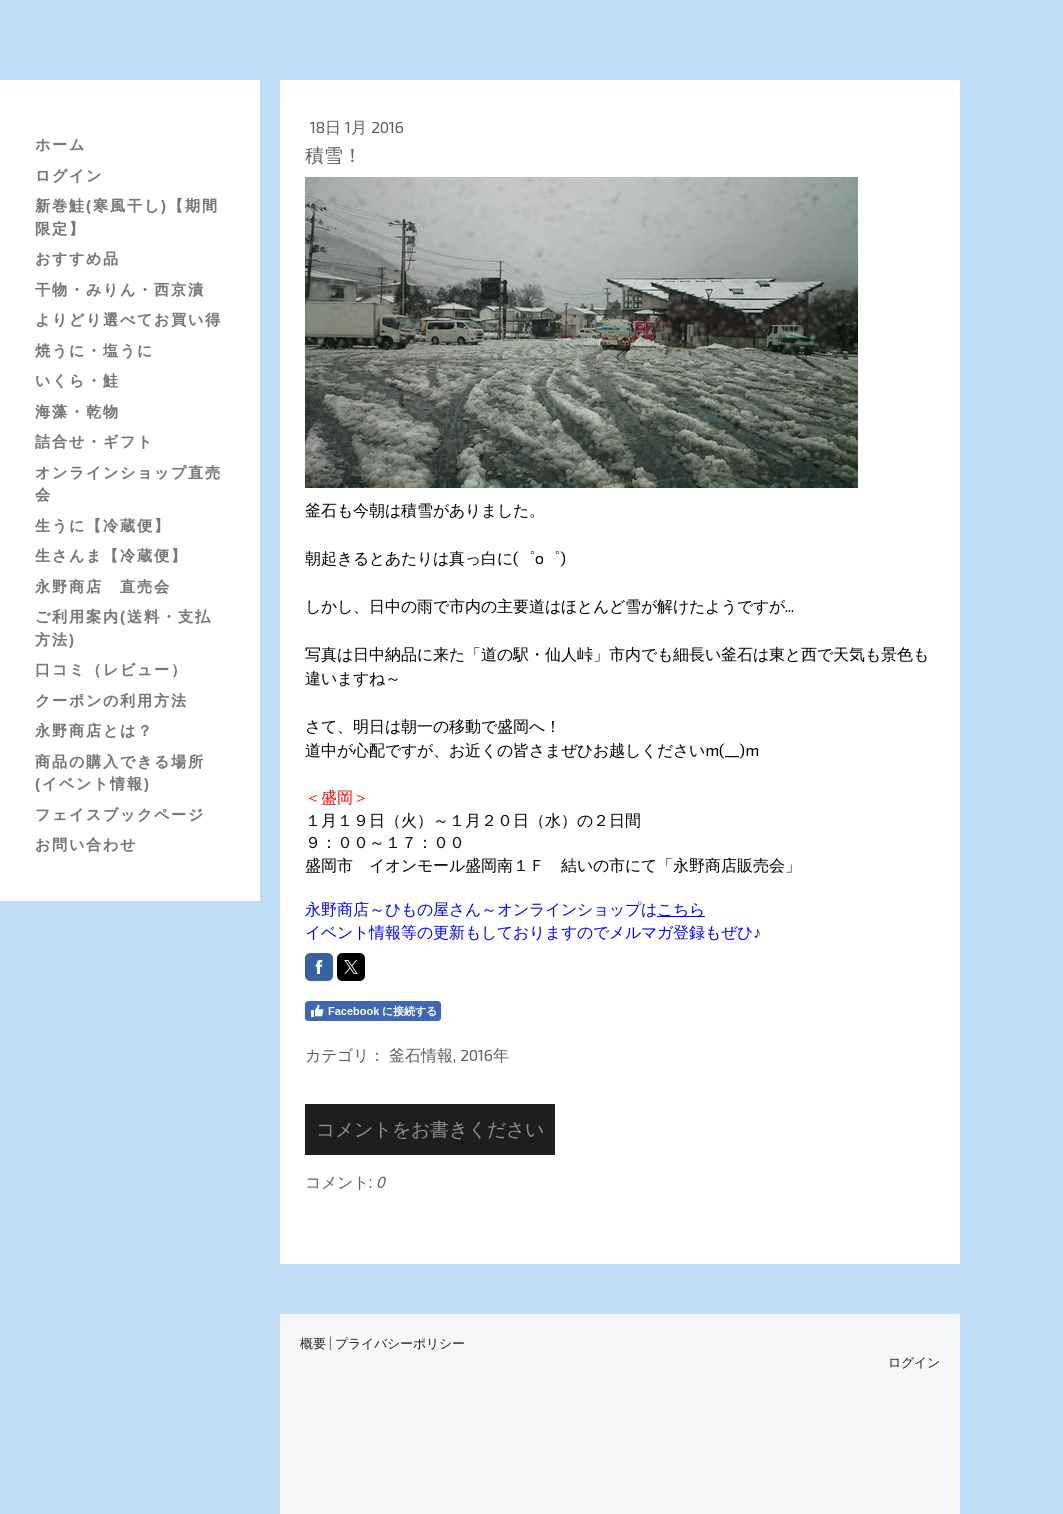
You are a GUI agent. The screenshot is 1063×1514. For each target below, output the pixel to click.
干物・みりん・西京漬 (120, 289)
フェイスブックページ (120, 814)
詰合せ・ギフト (94, 441)
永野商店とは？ (94, 730)
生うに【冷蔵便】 (103, 525)
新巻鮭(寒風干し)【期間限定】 (127, 217)
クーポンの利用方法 (111, 700)
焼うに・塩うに (94, 350)
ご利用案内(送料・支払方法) (123, 628)
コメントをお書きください (430, 1128)
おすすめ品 (77, 258)
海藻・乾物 (77, 411)
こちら (681, 908)
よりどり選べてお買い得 (128, 319)
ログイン (69, 175)
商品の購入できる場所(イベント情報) (120, 773)
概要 (313, 1343)
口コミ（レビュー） (111, 669)
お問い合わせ (86, 844)
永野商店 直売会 (103, 586)
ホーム (60, 144)
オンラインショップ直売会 (128, 484)
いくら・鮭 (77, 380)
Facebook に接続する (373, 1011)
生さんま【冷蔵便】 (111, 555)
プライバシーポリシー (400, 1343)
